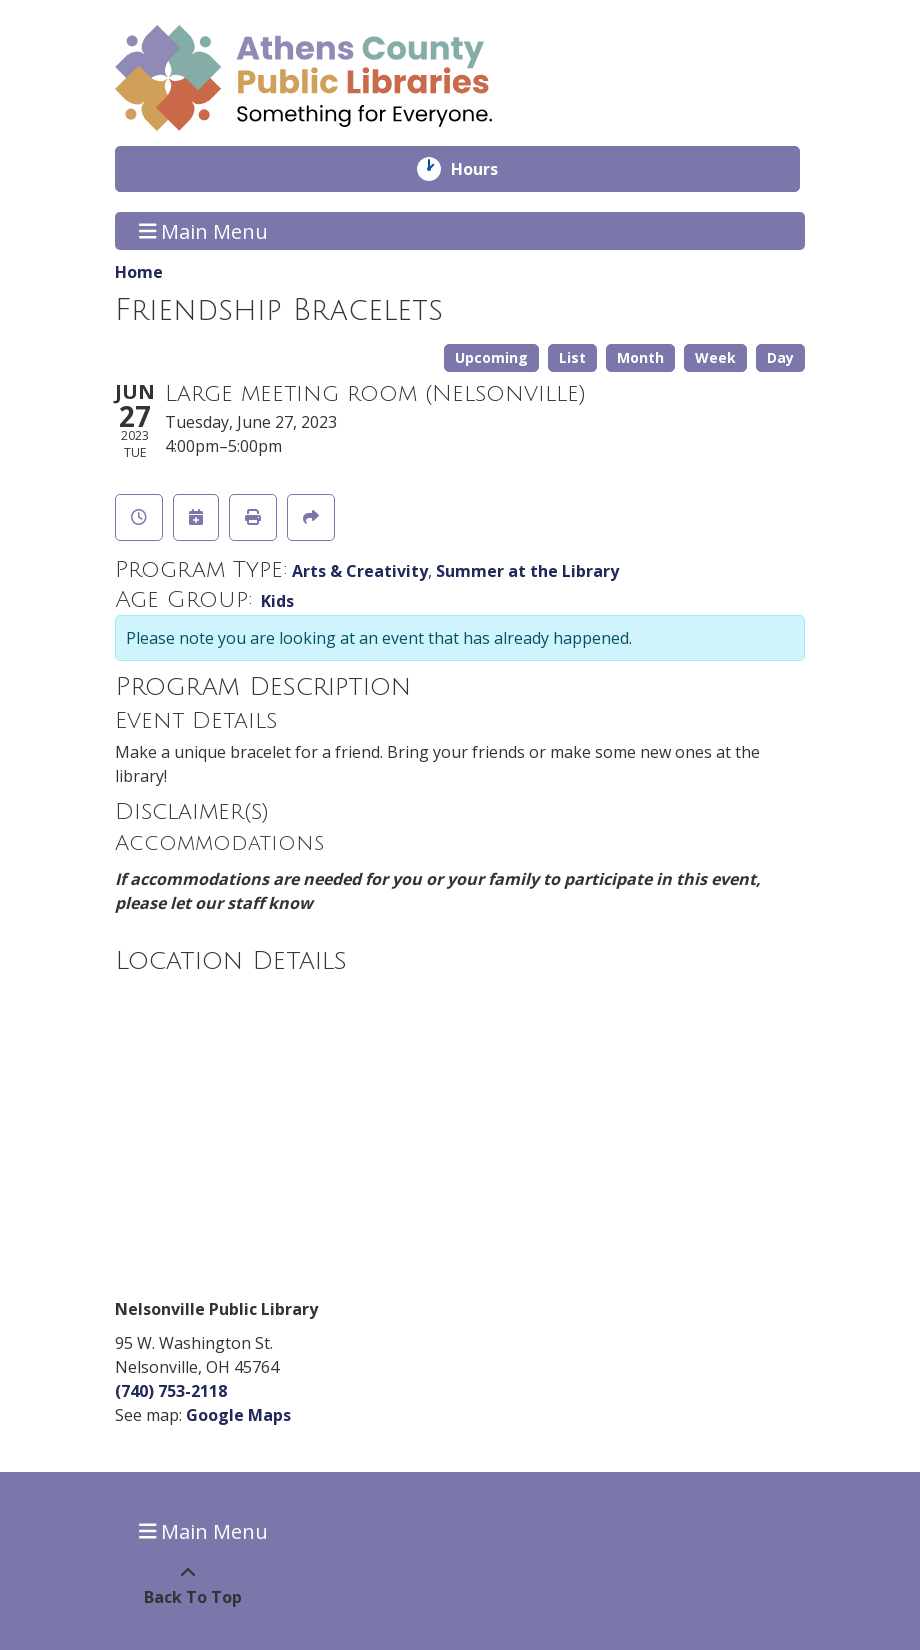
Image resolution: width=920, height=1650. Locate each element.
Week (715, 357)
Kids (277, 601)
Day (780, 357)
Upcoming (491, 357)
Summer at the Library (527, 571)
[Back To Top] (187, 1585)
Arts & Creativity (360, 571)
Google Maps (238, 1415)
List (572, 357)
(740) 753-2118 (171, 1391)
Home (139, 272)
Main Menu (204, 230)
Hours (488, 169)
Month (640, 357)
